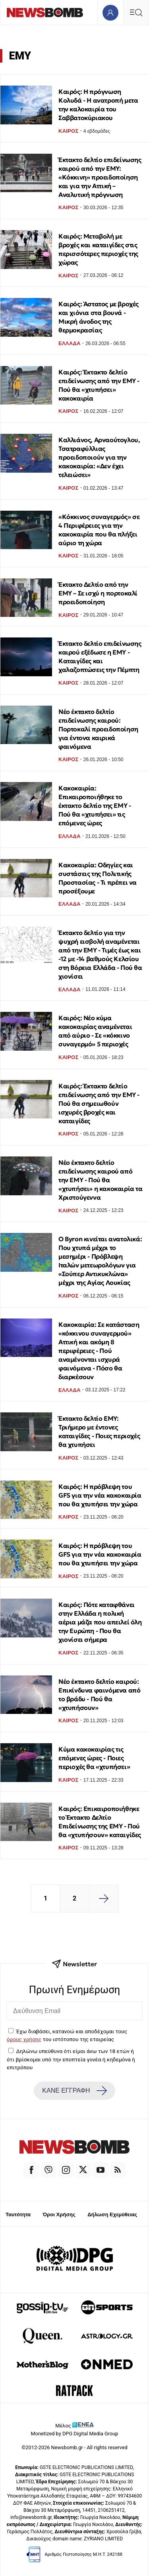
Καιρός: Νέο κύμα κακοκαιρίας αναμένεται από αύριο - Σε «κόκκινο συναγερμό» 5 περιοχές (95, 1031)
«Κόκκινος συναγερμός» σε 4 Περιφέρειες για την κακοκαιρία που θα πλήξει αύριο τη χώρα (98, 530)
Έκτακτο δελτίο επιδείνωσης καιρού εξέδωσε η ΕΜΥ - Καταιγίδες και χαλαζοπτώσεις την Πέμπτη (99, 656)
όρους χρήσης (24, 2039)
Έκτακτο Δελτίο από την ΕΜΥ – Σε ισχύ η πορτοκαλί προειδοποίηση (97, 593)
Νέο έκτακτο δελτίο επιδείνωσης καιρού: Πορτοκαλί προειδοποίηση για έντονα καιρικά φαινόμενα (98, 729)
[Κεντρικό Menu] (136, 12)
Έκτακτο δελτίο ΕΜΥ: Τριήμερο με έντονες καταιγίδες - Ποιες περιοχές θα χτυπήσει (99, 1431)
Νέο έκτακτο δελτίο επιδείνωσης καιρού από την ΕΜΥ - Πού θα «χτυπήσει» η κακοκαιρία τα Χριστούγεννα (100, 1179)
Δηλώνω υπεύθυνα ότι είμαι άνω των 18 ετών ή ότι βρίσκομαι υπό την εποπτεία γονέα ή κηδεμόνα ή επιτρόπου (71, 2059)
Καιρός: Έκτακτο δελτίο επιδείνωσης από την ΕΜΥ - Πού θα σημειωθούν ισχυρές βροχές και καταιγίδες (98, 1103)
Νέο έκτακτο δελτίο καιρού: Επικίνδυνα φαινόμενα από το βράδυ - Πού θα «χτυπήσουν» (99, 1694)
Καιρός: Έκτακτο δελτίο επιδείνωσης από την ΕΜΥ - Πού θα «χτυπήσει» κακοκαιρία (98, 385)
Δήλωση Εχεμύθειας (112, 2214)
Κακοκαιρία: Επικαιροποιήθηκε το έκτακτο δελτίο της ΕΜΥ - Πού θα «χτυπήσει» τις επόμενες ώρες (94, 805)
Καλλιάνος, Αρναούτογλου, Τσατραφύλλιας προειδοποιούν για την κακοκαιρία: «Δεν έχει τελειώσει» (99, 457)
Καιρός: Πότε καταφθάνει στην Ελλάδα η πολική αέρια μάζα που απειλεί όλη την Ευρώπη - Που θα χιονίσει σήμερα (100, 1622)
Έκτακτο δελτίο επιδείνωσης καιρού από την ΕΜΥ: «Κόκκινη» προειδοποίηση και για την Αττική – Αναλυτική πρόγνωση (99, 177)
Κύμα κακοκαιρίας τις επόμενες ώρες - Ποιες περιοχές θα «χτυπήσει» (94, 1758)
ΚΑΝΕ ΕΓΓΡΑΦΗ (74, 2091)
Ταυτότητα (18, 2214)
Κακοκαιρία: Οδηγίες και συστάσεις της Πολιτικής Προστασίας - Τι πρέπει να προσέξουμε (97, 878)
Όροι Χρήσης (59, 2214)
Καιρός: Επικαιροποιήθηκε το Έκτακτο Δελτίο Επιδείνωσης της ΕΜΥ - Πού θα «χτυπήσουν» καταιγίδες (99, 1822)
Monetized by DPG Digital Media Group (74, 2434)
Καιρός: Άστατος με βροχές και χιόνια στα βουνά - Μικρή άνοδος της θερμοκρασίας (98, 317)
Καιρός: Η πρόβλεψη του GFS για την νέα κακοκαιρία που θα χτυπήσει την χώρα (99, 1495)
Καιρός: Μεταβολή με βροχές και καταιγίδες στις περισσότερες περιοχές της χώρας (98, 249)
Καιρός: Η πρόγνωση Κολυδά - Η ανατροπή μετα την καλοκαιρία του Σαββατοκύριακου (98, 105)
